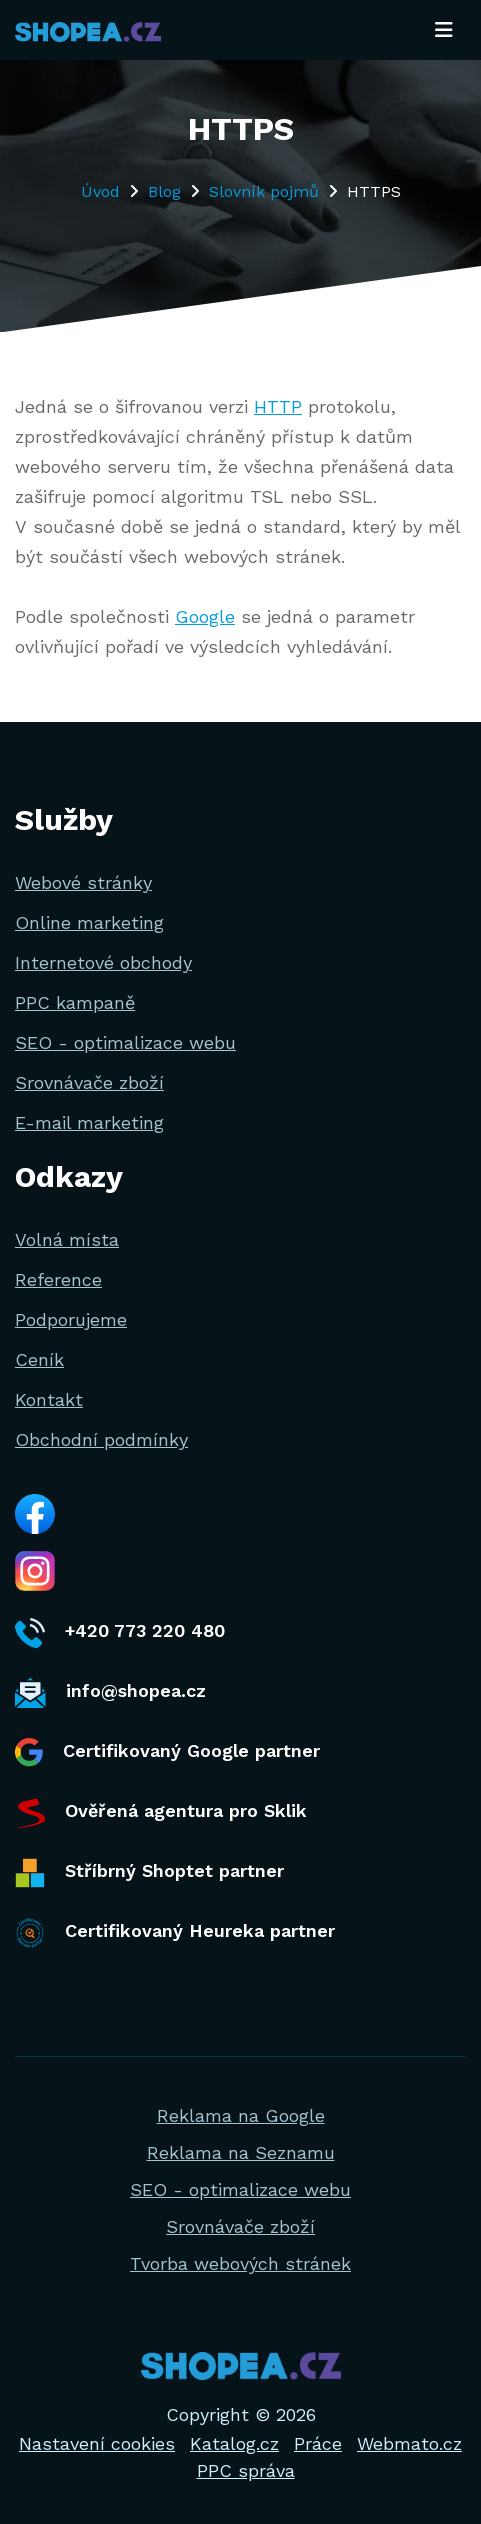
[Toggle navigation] (444, 30)
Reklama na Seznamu (241, 2152)
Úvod (100, 191)
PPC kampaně (75, 1002)
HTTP (278, 406)
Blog (164, 191)
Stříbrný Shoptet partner (149, 1873)
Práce (318, 2443)
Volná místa (67, 1239)
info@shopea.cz (110, 1693)
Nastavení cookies (97, 2443)
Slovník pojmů (264, 191)
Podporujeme (71, 1319)
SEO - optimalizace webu (125, 1042)
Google (205, 616)
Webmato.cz (409, 2443)
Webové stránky (83, 882)
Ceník (39, 1359)
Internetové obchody (103, 962)
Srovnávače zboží (89, 1082)
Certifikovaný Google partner (167, 1752)
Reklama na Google (241, 2115)
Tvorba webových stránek (240, 2263)
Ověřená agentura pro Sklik (161, 1813)
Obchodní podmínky (101, 1439)
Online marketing (89, 922)
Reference (58, 1279)
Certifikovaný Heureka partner (175, 1933)
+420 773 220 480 (120, 1633)
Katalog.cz (234, 2443)
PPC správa (246, 2470)
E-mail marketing (89, 1122)
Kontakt (49, 1399)
